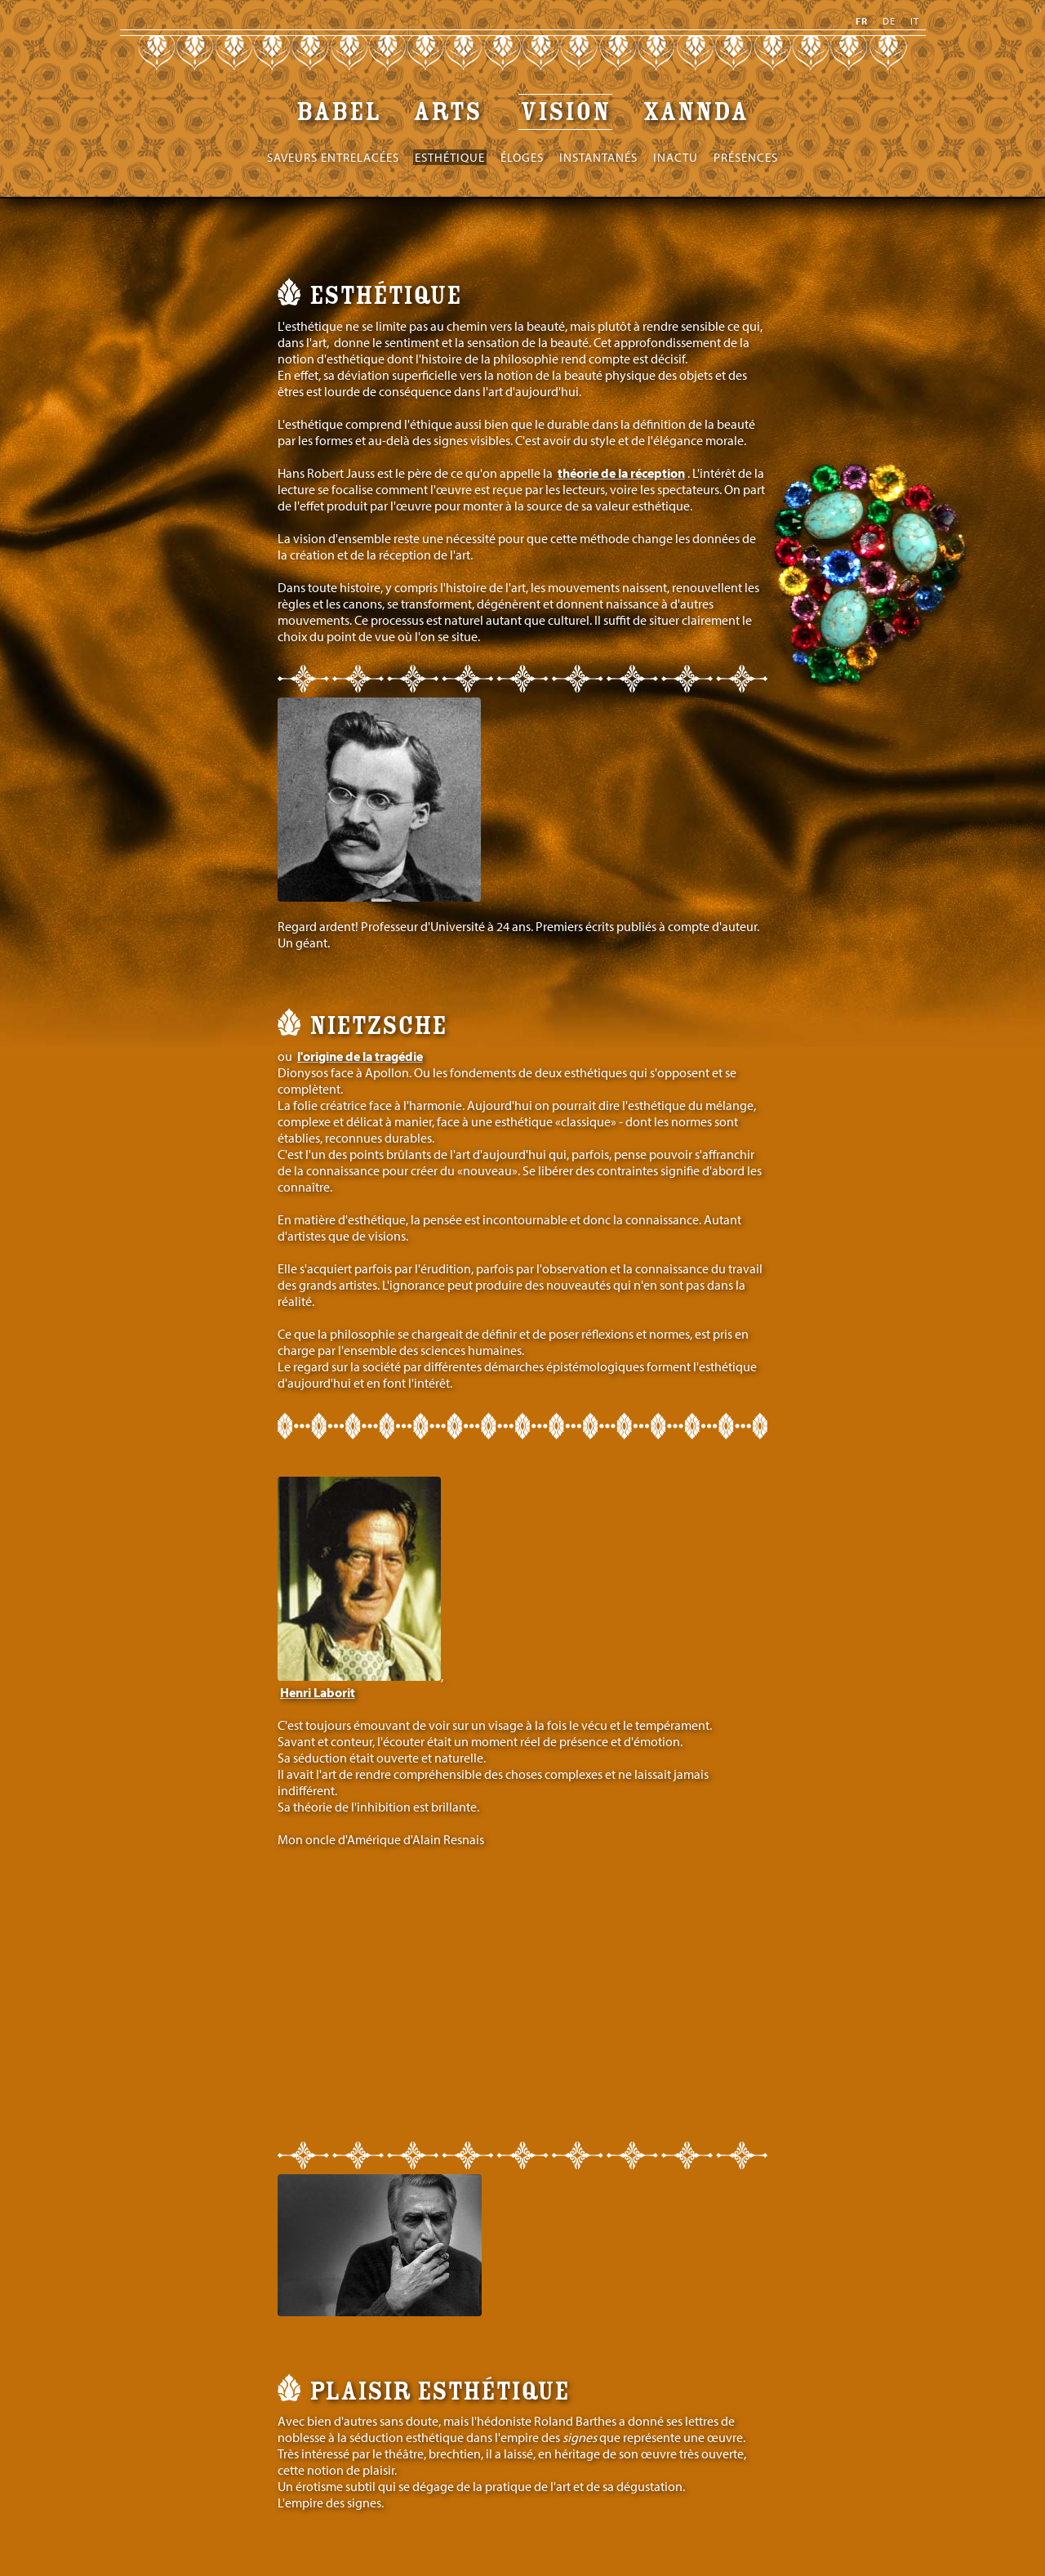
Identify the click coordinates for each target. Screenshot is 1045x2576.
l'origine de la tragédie (360, 1056)
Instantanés (598, 157)
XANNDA (696, 112)
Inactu (675, 157)
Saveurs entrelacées (333, 157)
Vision (565, 112)
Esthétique (450, 157)
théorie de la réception (621, 473)
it (914, 21)
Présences (746, 157)
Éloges (522, 157)
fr (862, 21)
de (889, 21)
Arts (450, 112)
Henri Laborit (317, 1692)
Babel (338, 112)
